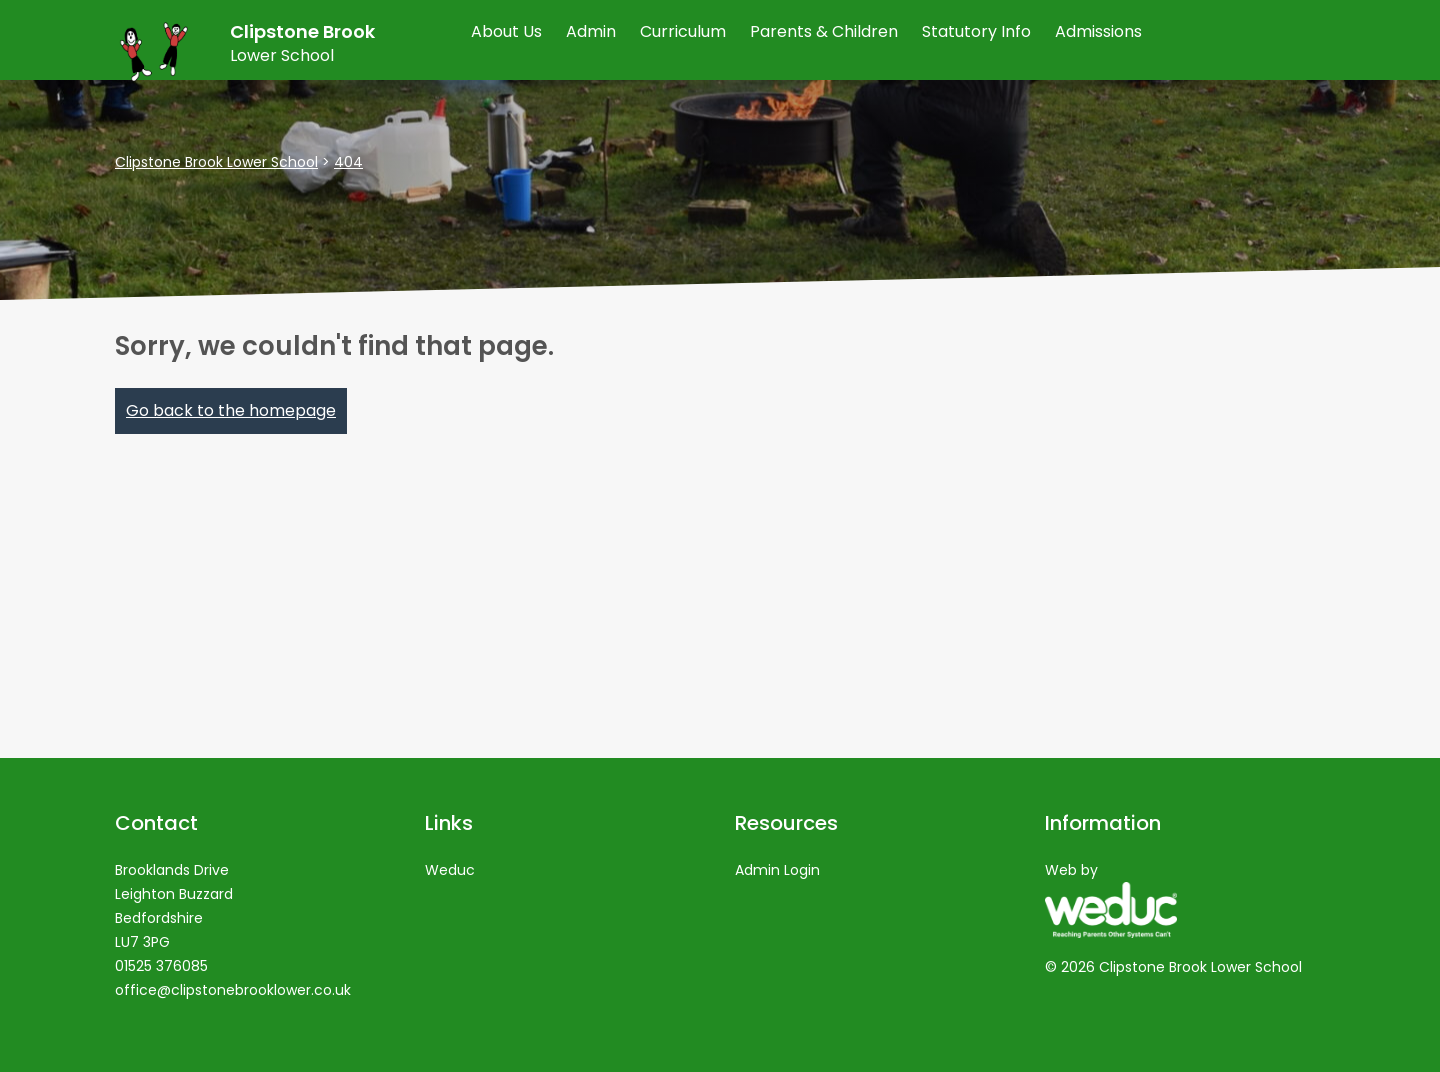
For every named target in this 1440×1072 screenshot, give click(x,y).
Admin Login (777, 870)
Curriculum (683, 31)
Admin (591, 31)
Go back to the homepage (231, 410)
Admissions (1098, 31)
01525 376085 (161, 966)
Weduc (450, 870)
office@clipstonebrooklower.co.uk (233, 990)
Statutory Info (976, 31)
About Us (506, 31)
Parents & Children (824, 31)
